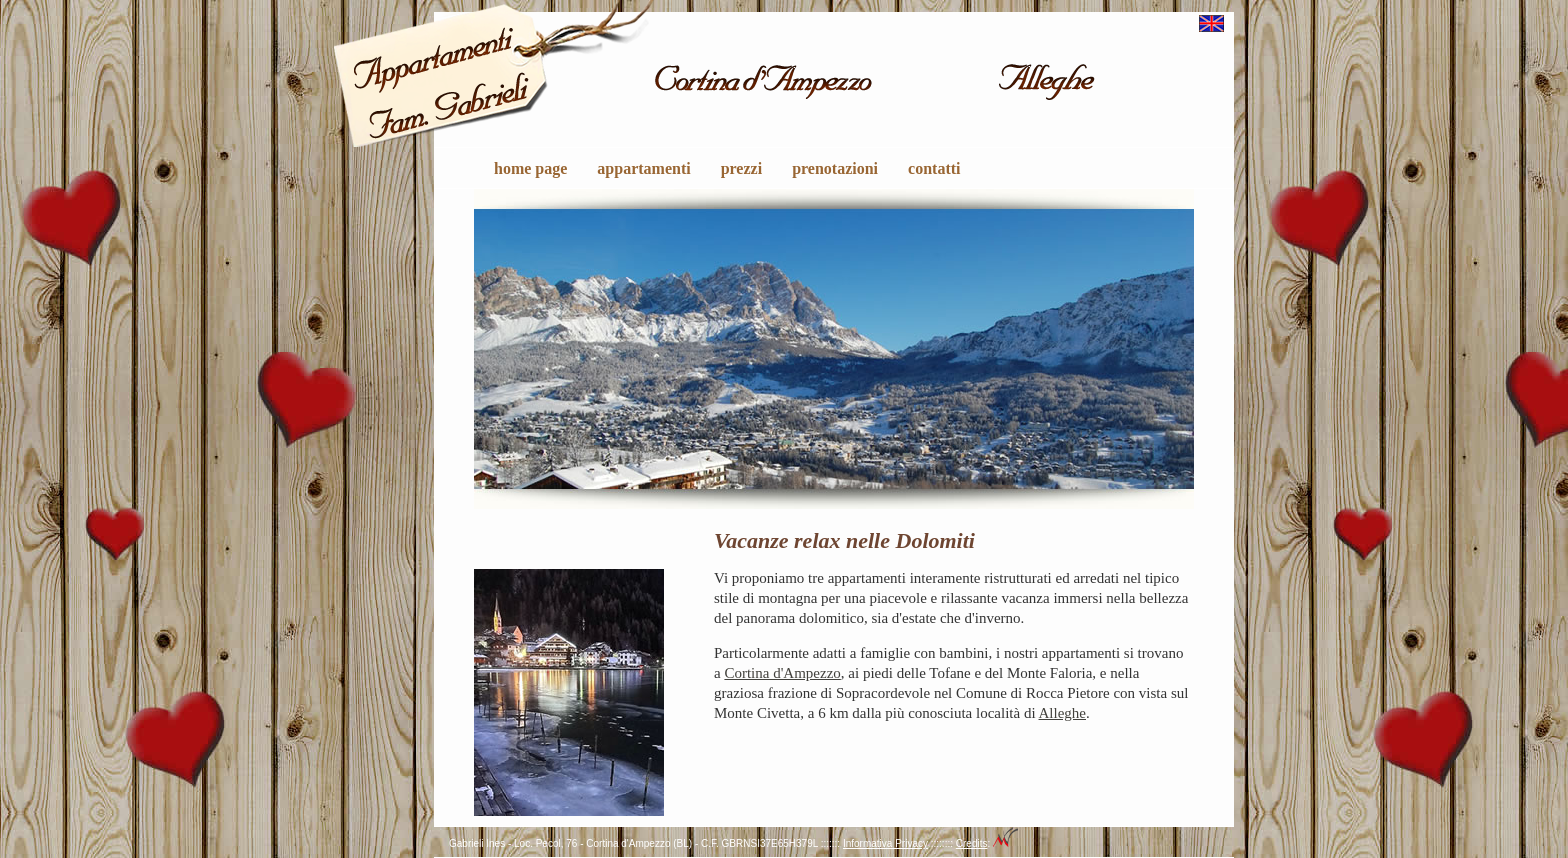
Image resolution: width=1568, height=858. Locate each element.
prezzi (741, 168)
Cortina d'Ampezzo (782, 673)
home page (530, 168)
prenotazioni (835, 168)
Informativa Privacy (885, 843)
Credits (972, 843)
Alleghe (1062, 713)
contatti (934, 168)
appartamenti (643, 168)
